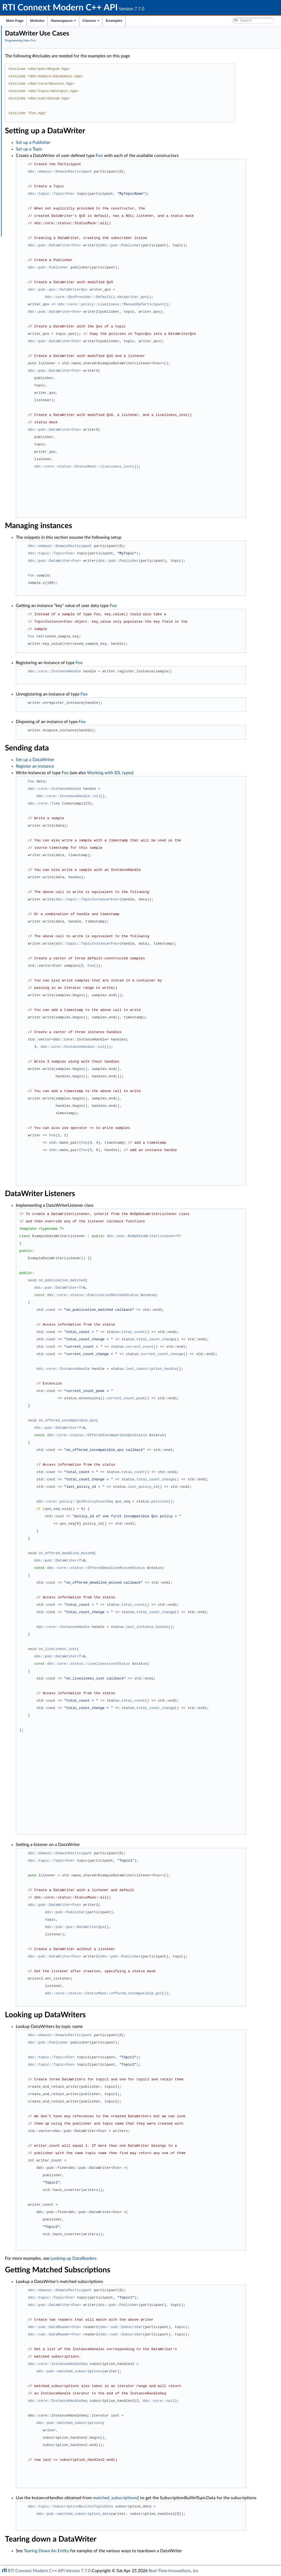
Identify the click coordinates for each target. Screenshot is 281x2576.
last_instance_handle (229, 1626)
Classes (91, 21)
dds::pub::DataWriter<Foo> (136, 245)
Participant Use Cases (36, 91)
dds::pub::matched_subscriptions (151, 2371)
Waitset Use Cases (33, 133)
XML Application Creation (40, 151)
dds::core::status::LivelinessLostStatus (170, 1663)
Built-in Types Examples (38, 169)
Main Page (14, 21)
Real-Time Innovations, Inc (174, 2571)
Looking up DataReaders (155, 2258)
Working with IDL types (38, 193)
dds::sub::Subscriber (203, 2326)
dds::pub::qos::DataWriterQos (139, 289)
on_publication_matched (143, 1280)
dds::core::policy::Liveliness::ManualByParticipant (192, 304)
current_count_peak (208, 1398)
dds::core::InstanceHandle (136, 671)
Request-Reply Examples (38, 157)
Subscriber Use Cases (36, 115)
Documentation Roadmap (36, 49)
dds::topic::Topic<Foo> (133, 193)
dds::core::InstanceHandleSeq (139, 2363)
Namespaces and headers (35, 61)
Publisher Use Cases (34, 103)
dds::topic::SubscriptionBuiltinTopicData (152, 2512)
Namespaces (63, 21)
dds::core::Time (126, 803)
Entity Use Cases (32, 127)
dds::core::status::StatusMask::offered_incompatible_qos (185, 1993)
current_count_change (244, 1353)
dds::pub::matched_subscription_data (155, 2520)
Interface (21, 205)
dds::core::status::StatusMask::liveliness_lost (165, 466)
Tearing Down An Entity (128, 2557)
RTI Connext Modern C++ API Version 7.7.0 (49, 2571)
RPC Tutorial (28, 163)
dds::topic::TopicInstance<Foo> (169, 899)
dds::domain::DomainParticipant (142, 171)
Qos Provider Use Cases (38, 187)
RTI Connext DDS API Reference (41, 67)
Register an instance (117, 766)
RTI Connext (19, 37)
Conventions (24, 55)
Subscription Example (36, 85)
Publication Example (35, 79)
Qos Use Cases (30, 181)
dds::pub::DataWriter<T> (140, 1287)
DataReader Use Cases (37, 121)
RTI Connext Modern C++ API (30, 30)
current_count (221, 1346)
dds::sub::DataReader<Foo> (136, 2326)
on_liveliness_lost (139, 1648)
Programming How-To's (33, 73)
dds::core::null (240, 2400)
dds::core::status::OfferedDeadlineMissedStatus (178, 1567)
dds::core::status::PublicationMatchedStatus (174, 1295)
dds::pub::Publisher (202, 245)
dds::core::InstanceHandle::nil (150, 796)
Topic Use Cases (31, 97)
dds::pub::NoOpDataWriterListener (223, 1236)
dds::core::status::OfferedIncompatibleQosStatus (179, 1435)
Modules (37, 21)
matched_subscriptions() (198, 2498)
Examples (114, 21)
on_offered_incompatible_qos (149, 1420)
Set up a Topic (111, 149)
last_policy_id (225, 1486)
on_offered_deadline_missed (148, 1553)
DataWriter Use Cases (36, 109)
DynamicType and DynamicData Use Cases (54, 199)
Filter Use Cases (31, 139)
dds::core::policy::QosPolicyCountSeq (156, 1501)
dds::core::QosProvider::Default (160, 296)
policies (241, 1501)
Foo (181, 155)
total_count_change (237, 1339)
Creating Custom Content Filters (45, 145)
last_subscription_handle (233, 1368)
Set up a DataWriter (117, 760)
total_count (215, 1331)
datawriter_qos (214, 296)
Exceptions (27, 175)
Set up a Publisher (115, 142)
